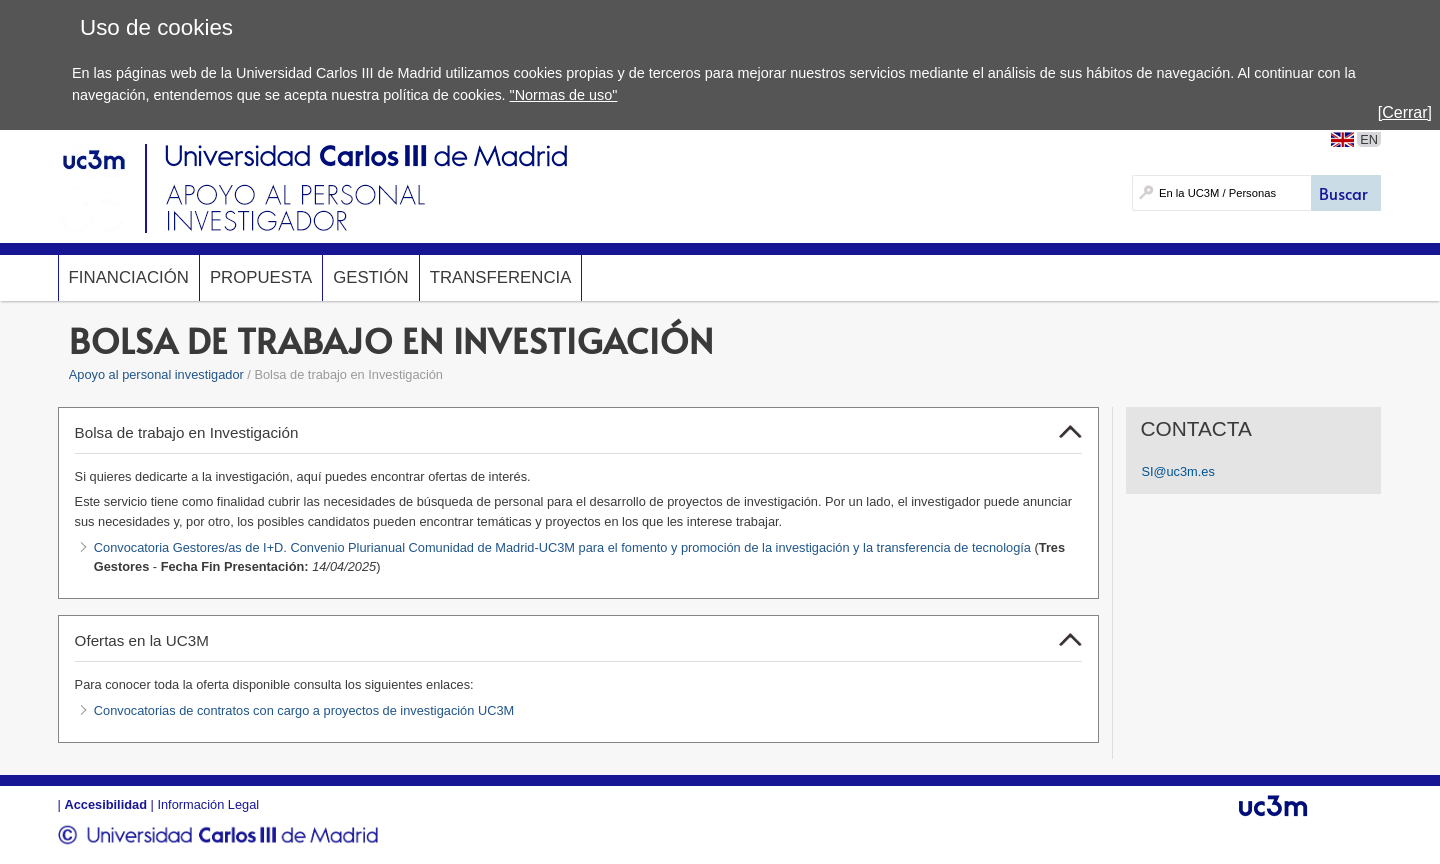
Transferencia (501, 277)
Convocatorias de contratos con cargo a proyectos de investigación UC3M (304, 710)
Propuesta (261, 277)
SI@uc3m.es (1177, 471)
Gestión (371, 277)
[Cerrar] (1405, 112)
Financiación (129, 277)
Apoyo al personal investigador (156, 374)
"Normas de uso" (564, 95)
